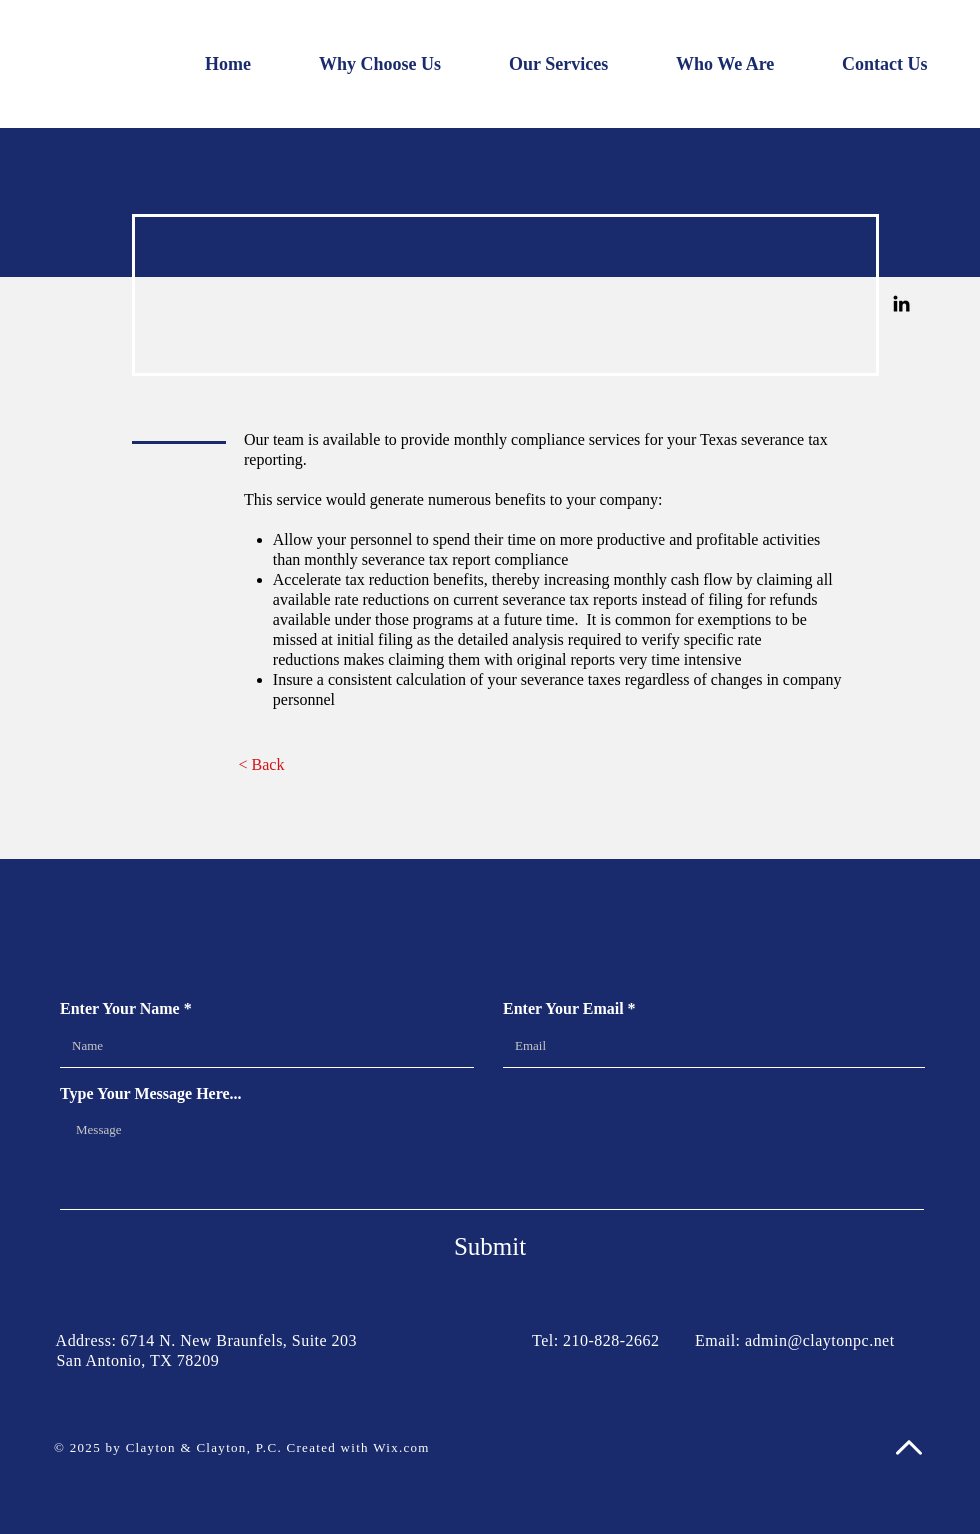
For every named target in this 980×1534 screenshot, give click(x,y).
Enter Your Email (563, 1009)
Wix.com (401, 1447)
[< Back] (261, 765)
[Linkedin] (901, 303)
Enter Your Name (120, 1009)
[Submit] (490, 1246)
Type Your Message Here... (151, 1094)
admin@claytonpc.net (820, 1340)
